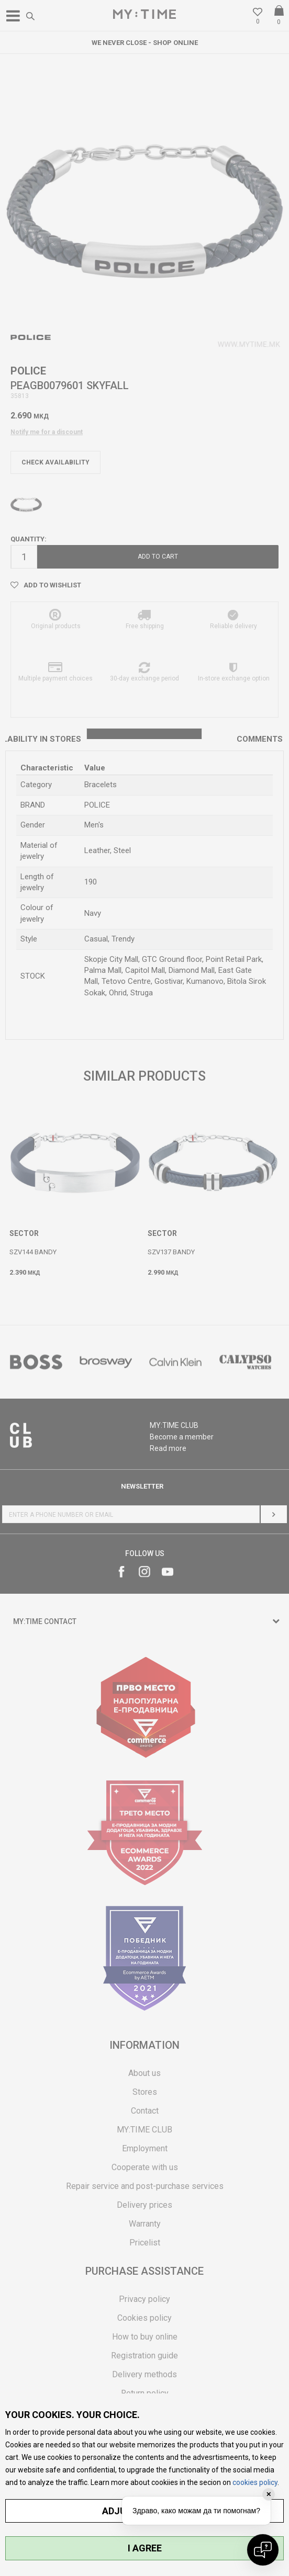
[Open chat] (263, 2550)
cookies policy (254, 2482)
